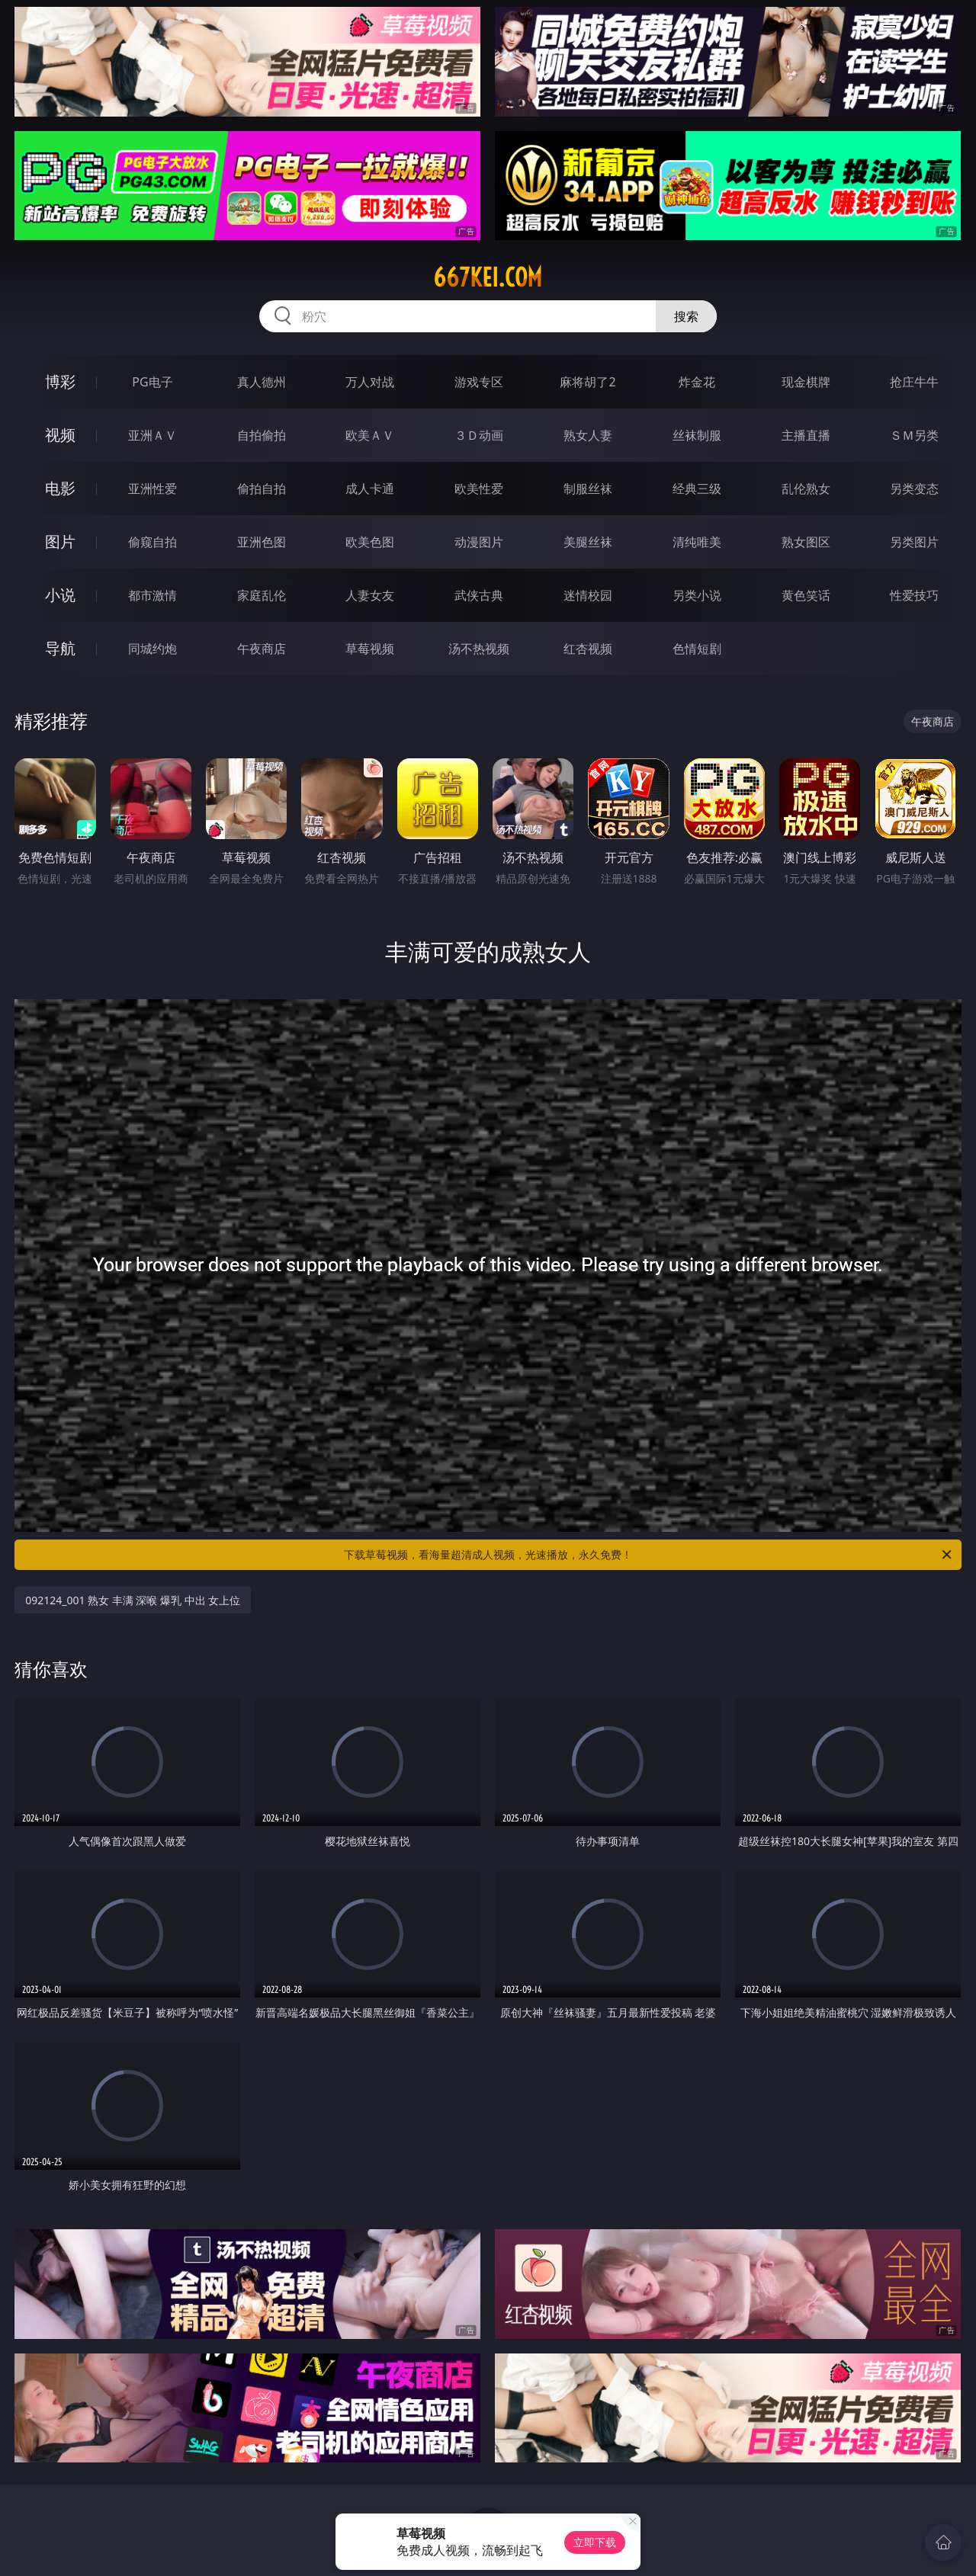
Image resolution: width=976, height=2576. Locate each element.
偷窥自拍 (152, 541)
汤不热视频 (478, 648)
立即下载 (594, 2542)
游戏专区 (478, 381)
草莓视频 (369, 648)
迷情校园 (587, 595)
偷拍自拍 (261, 488)
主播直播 (806, 435)
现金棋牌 (806, 381)
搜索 (686, 316)
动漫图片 (478, 541)
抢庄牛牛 (914, 381)
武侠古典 (478, 595)
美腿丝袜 (587, 541)
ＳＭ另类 (914, 435)
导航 (60, 648)
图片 (60, 541)
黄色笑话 (806, 595)
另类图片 (914, 541)
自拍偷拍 (261, 435)
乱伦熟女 (806, 488)
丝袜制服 (697, 435)
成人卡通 (369, 488)
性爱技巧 (914, 595)
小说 (60, 595)
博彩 (60, 381)
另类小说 (697, 595)
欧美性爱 (478, 488)
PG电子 (152, 381)
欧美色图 (369, 541)
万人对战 (369, 381)
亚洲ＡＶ (152, 435)
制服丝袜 (587, 488)
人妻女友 (369, 595)
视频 (60, 435)
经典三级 (697, 488)
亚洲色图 (261, 541)
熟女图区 (806, 541)
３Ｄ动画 (478, 435)
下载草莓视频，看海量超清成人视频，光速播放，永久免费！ (649, 1555)
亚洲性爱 (152, 488)
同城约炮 (152, 648)
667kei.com (487, 277)
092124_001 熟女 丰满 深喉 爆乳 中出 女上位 (132, 1600)
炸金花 (697, 381)
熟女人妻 (587, 435)
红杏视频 (587, 648)
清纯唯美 (697, 541)
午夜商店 (261, 648)
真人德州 (261, 381)
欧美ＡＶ (369, 435)
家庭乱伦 (261, 595)
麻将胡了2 (587, 381)
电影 (60, 488)
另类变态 (914, 488)
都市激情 (152, 595)
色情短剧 (697, 648)
